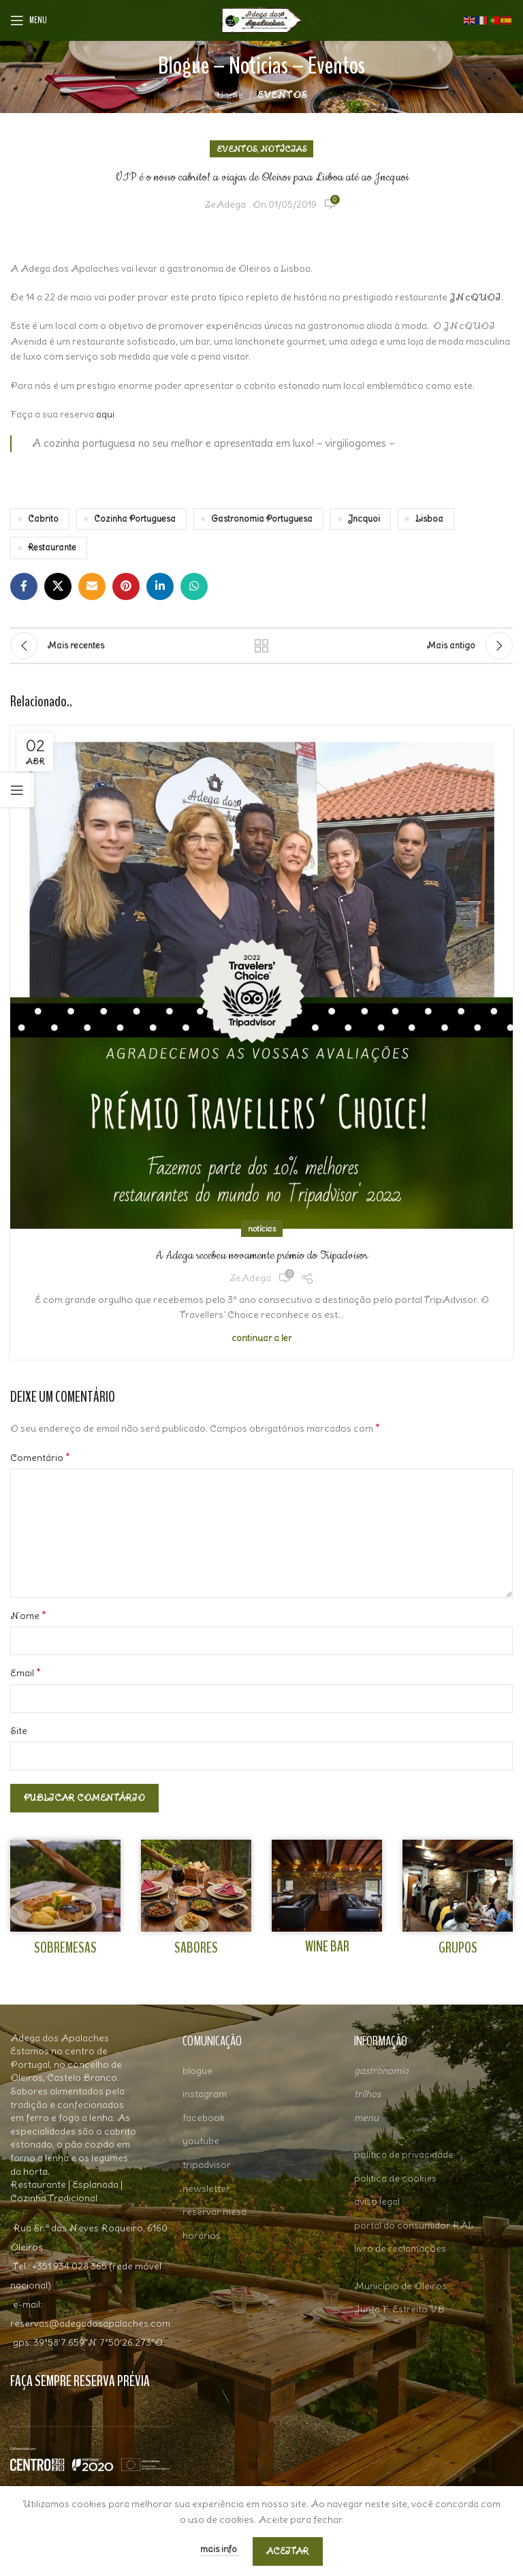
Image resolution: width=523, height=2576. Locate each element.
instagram (205, 2094)
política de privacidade (404, 2154)
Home (230, 95)
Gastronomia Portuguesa (262, 519)
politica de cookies (395, 2178)
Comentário (40, 1457)
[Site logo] (261, 18)
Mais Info (219, 2549)
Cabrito (43, 519)
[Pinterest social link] (126, 586)
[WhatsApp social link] (194, 586)
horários (202, 2235)
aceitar (287, 2551)
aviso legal (377, 2201)
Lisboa (429, 519)
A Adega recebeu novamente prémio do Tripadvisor (261, 1255)
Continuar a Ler (261, 1338)
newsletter (206, 2188)
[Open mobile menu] (28, 20)
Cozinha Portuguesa (135, 519)
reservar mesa (215, 2211)
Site (18, 1731)
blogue (197, 2070)
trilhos (367, 2094)
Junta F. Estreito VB (399, 2309)
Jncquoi (364, 519)
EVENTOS (282, 95)
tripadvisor (207, 2164)
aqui (105, 414)
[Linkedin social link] (160, 586)
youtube (201, 2141)
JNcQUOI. (476, 297)
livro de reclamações (400, 2248)
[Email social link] (92, 586)
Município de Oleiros (400, 2286)
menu (366, 2117)
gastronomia (381, 2070)
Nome (28, 1615)
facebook (204, 2117)
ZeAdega (225, 204)
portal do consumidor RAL (414, 2225)
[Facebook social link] (23, 586)
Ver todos (261, 645)
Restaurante (52, 547)
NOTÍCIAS (283, 149)
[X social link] (58, 586)
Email (25, 1672)
